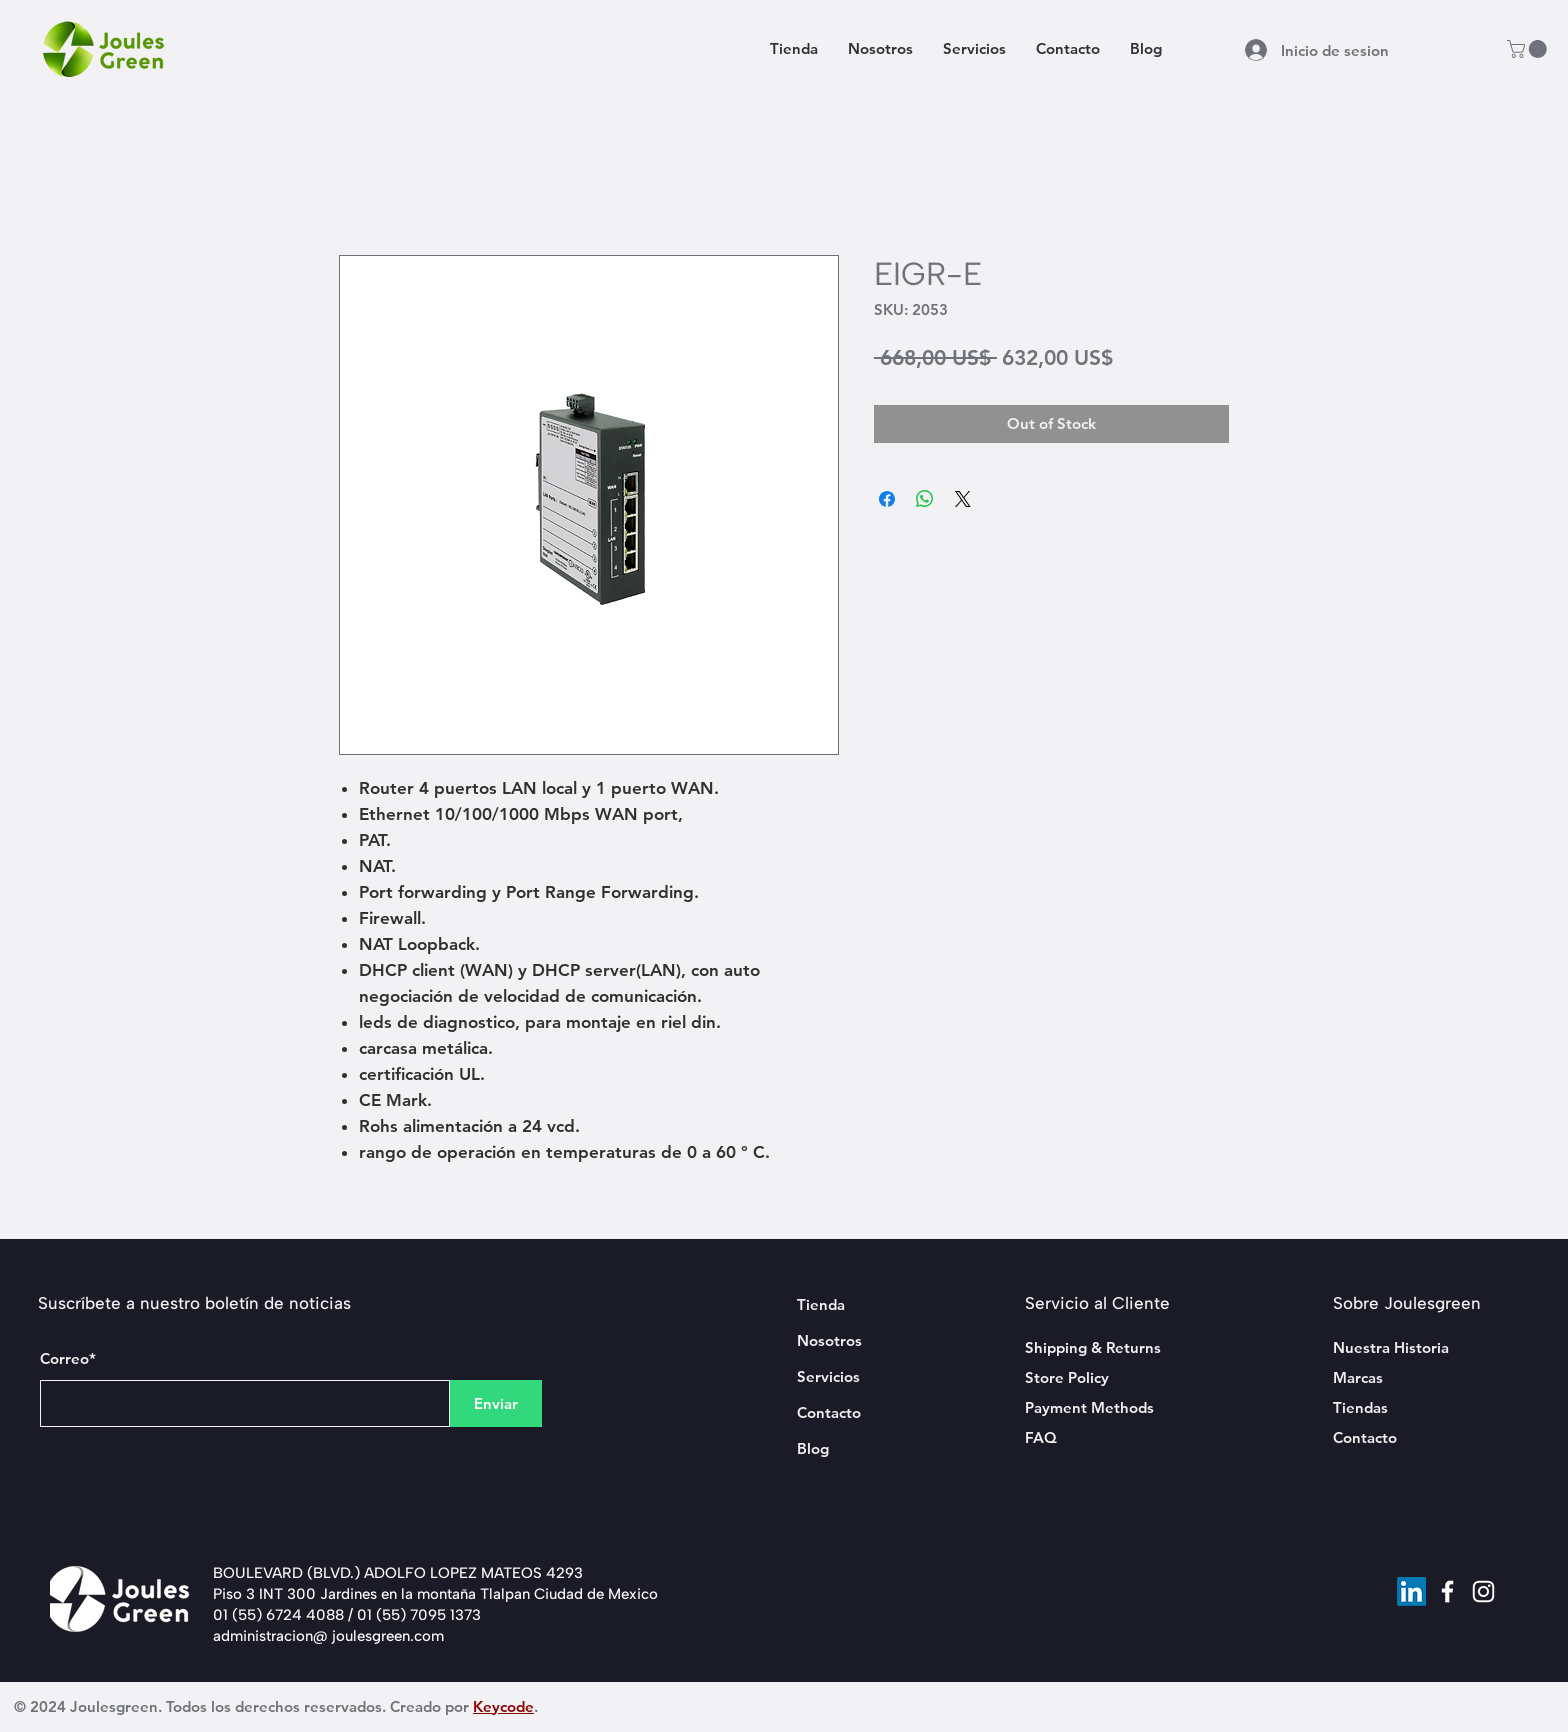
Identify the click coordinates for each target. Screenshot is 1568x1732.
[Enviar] (496, 1403)
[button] (1529, 49)
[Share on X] (963, 499)
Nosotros (829, 1340)
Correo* (68, 1358)
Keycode (503, 1706)
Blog (813, 1448)
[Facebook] (1447, 1591)
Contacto (829, 1412)
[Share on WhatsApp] (925, 499)
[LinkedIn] (1411, 1591)
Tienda (821, 1304)
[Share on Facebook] (887, 499)
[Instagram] (1483, 1591)
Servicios (828, 1376)
